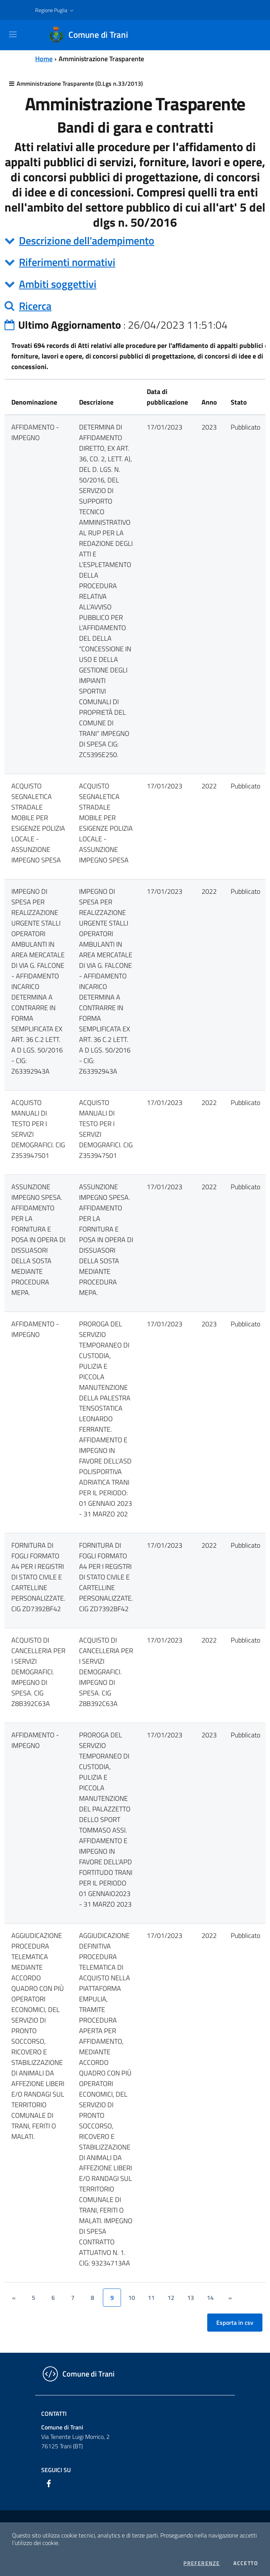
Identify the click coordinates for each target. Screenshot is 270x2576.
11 (151, 2297)
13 (190, 2297)
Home (44, 59)
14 (210, 2297)
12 (171, 2297)
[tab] (135, 240)
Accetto (245, 2563)
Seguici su (56, 2469)
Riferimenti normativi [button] (67, 262)
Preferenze (201, 2563)
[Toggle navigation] (12, 34)
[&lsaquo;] (14, 2298)
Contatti (54, 2413)
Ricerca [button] (35, 306)
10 (131, 2297)
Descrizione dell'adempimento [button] (86, 240)
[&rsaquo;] (230, 2298)
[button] (55, 10)
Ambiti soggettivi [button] (57, 284)
